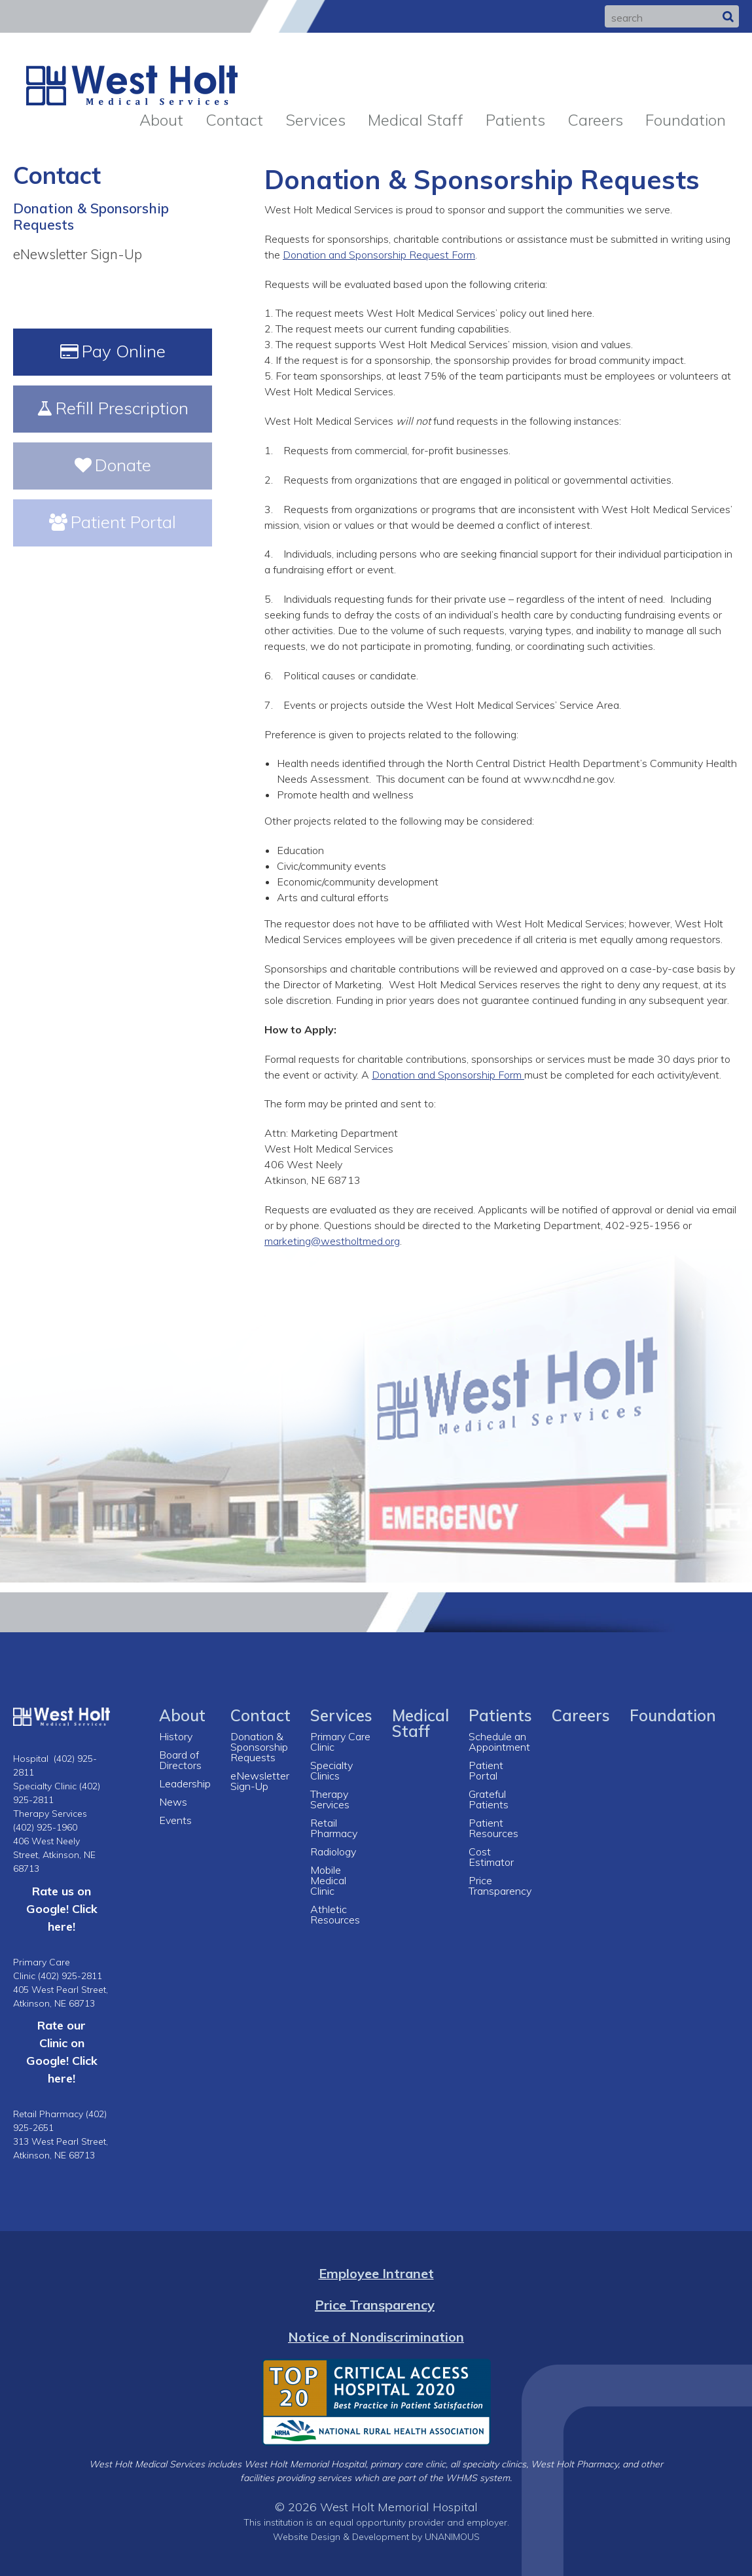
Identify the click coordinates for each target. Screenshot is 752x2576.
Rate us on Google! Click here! (62, 1908)
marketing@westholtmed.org (332, 1240)
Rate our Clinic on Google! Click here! (62, 2051)
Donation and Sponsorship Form (448, 1074)
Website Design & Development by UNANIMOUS (376, 2536)
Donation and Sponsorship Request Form (379, 254)
